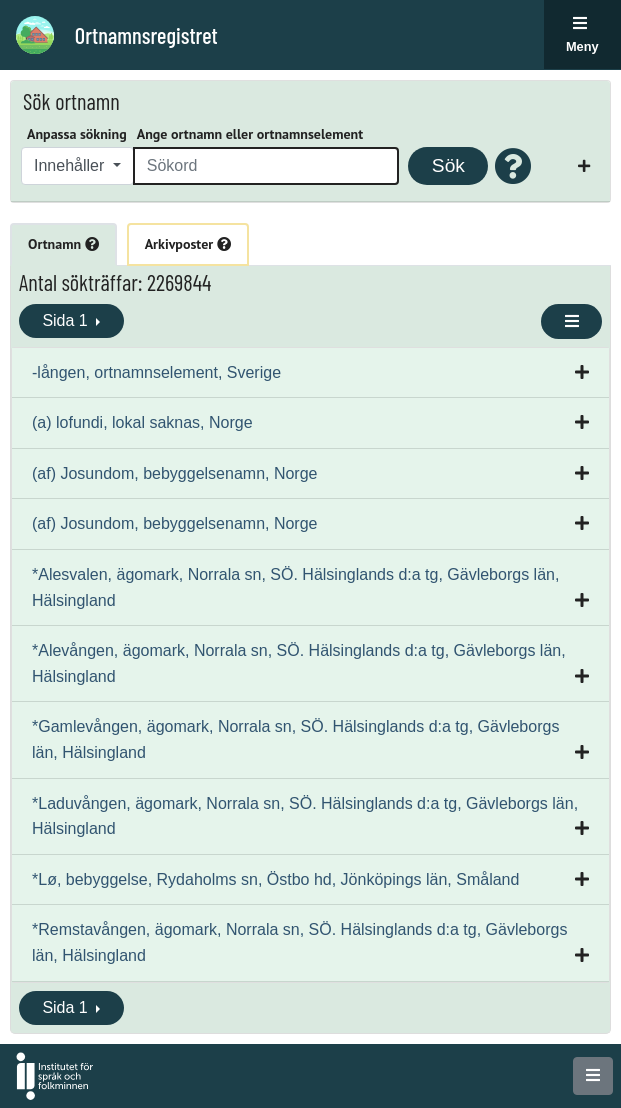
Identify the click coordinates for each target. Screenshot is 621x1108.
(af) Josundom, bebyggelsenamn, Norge (175, 473)
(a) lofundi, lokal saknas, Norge (142, 422)
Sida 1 (67, 320)
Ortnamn (63, 244)
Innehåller (71, 165)
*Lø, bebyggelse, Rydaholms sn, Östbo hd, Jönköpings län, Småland (275, 879)
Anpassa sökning (77, 134)
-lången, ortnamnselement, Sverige (156, 372)
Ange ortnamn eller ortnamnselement (250, 134)
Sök (448, 165)
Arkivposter (188, 244)
